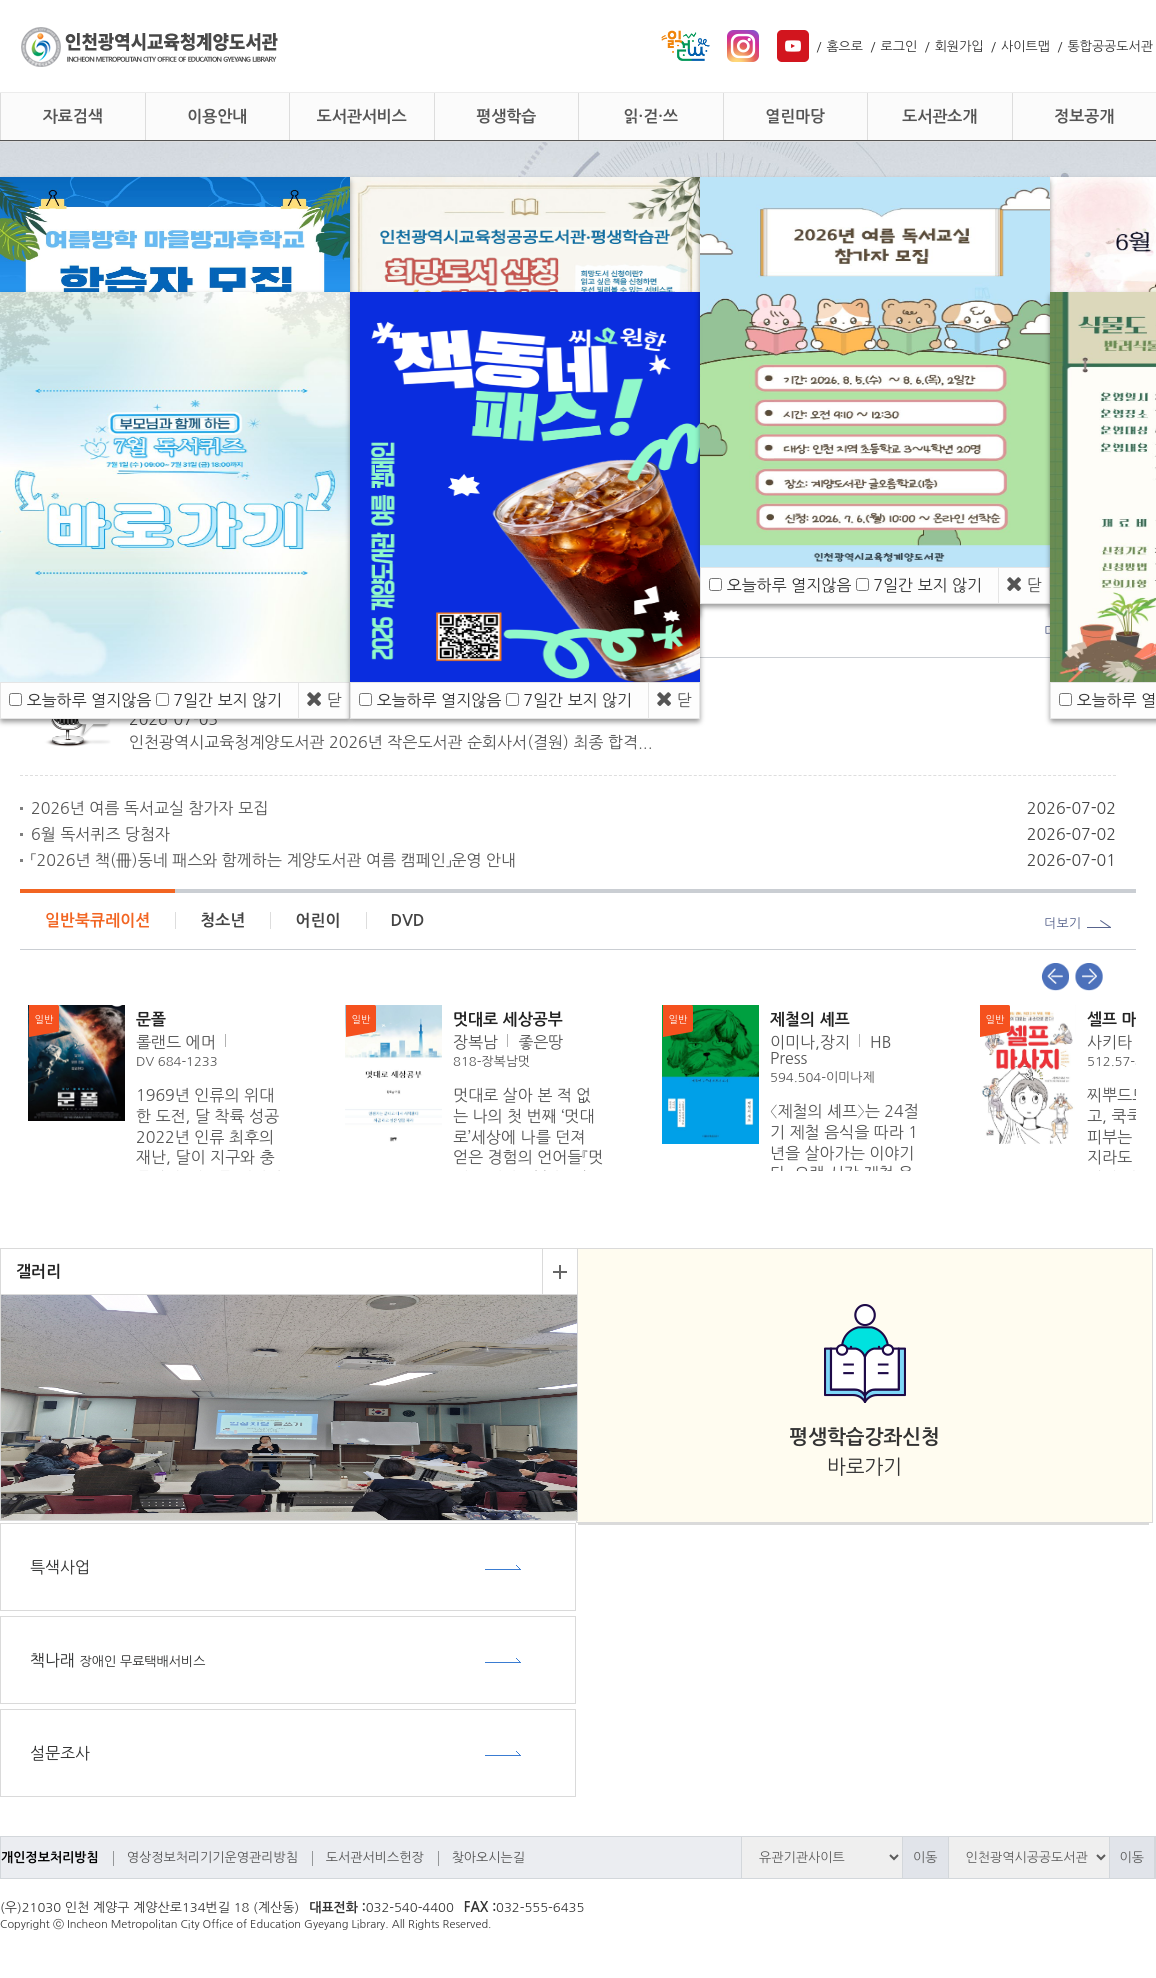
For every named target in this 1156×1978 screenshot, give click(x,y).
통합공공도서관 (1110, 46)
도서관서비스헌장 (375, 1857)
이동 (925, 1857)
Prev (1055, 977)
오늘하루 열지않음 (88, 700)
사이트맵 (1025, 46)
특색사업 (60, 1567)
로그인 (899, 46)
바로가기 (864, 1452)
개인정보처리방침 (50, 1857)
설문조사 (60, 1753)
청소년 (222, 920)
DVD (408, 920)
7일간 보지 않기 (227, 700)
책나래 (117, 1660)
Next (1089, 977)
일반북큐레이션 (97, 920)
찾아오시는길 (488, 1857)
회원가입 (959, 46)
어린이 (317, 920)
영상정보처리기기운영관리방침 (212, 1857)
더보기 (1062, 923)
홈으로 (844, 46)
